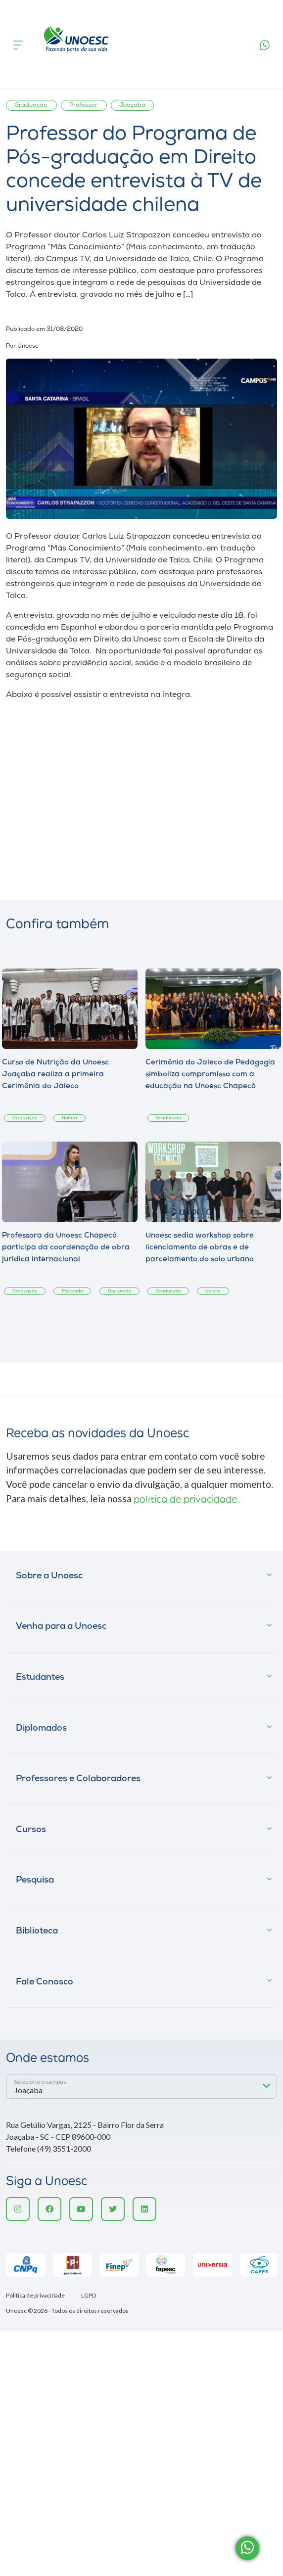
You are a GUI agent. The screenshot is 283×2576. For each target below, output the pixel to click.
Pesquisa (35, 1880)
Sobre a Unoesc (49, 1576)
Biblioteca (37, 1931)
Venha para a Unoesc (61, 1626)
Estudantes (40, 1677)
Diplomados (41, 1728)
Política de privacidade (35, 2296)
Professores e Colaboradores (78, 1779)
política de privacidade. (186, 1500)
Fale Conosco (44, 1982)
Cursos (31, 1830)
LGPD (88, 2296)
